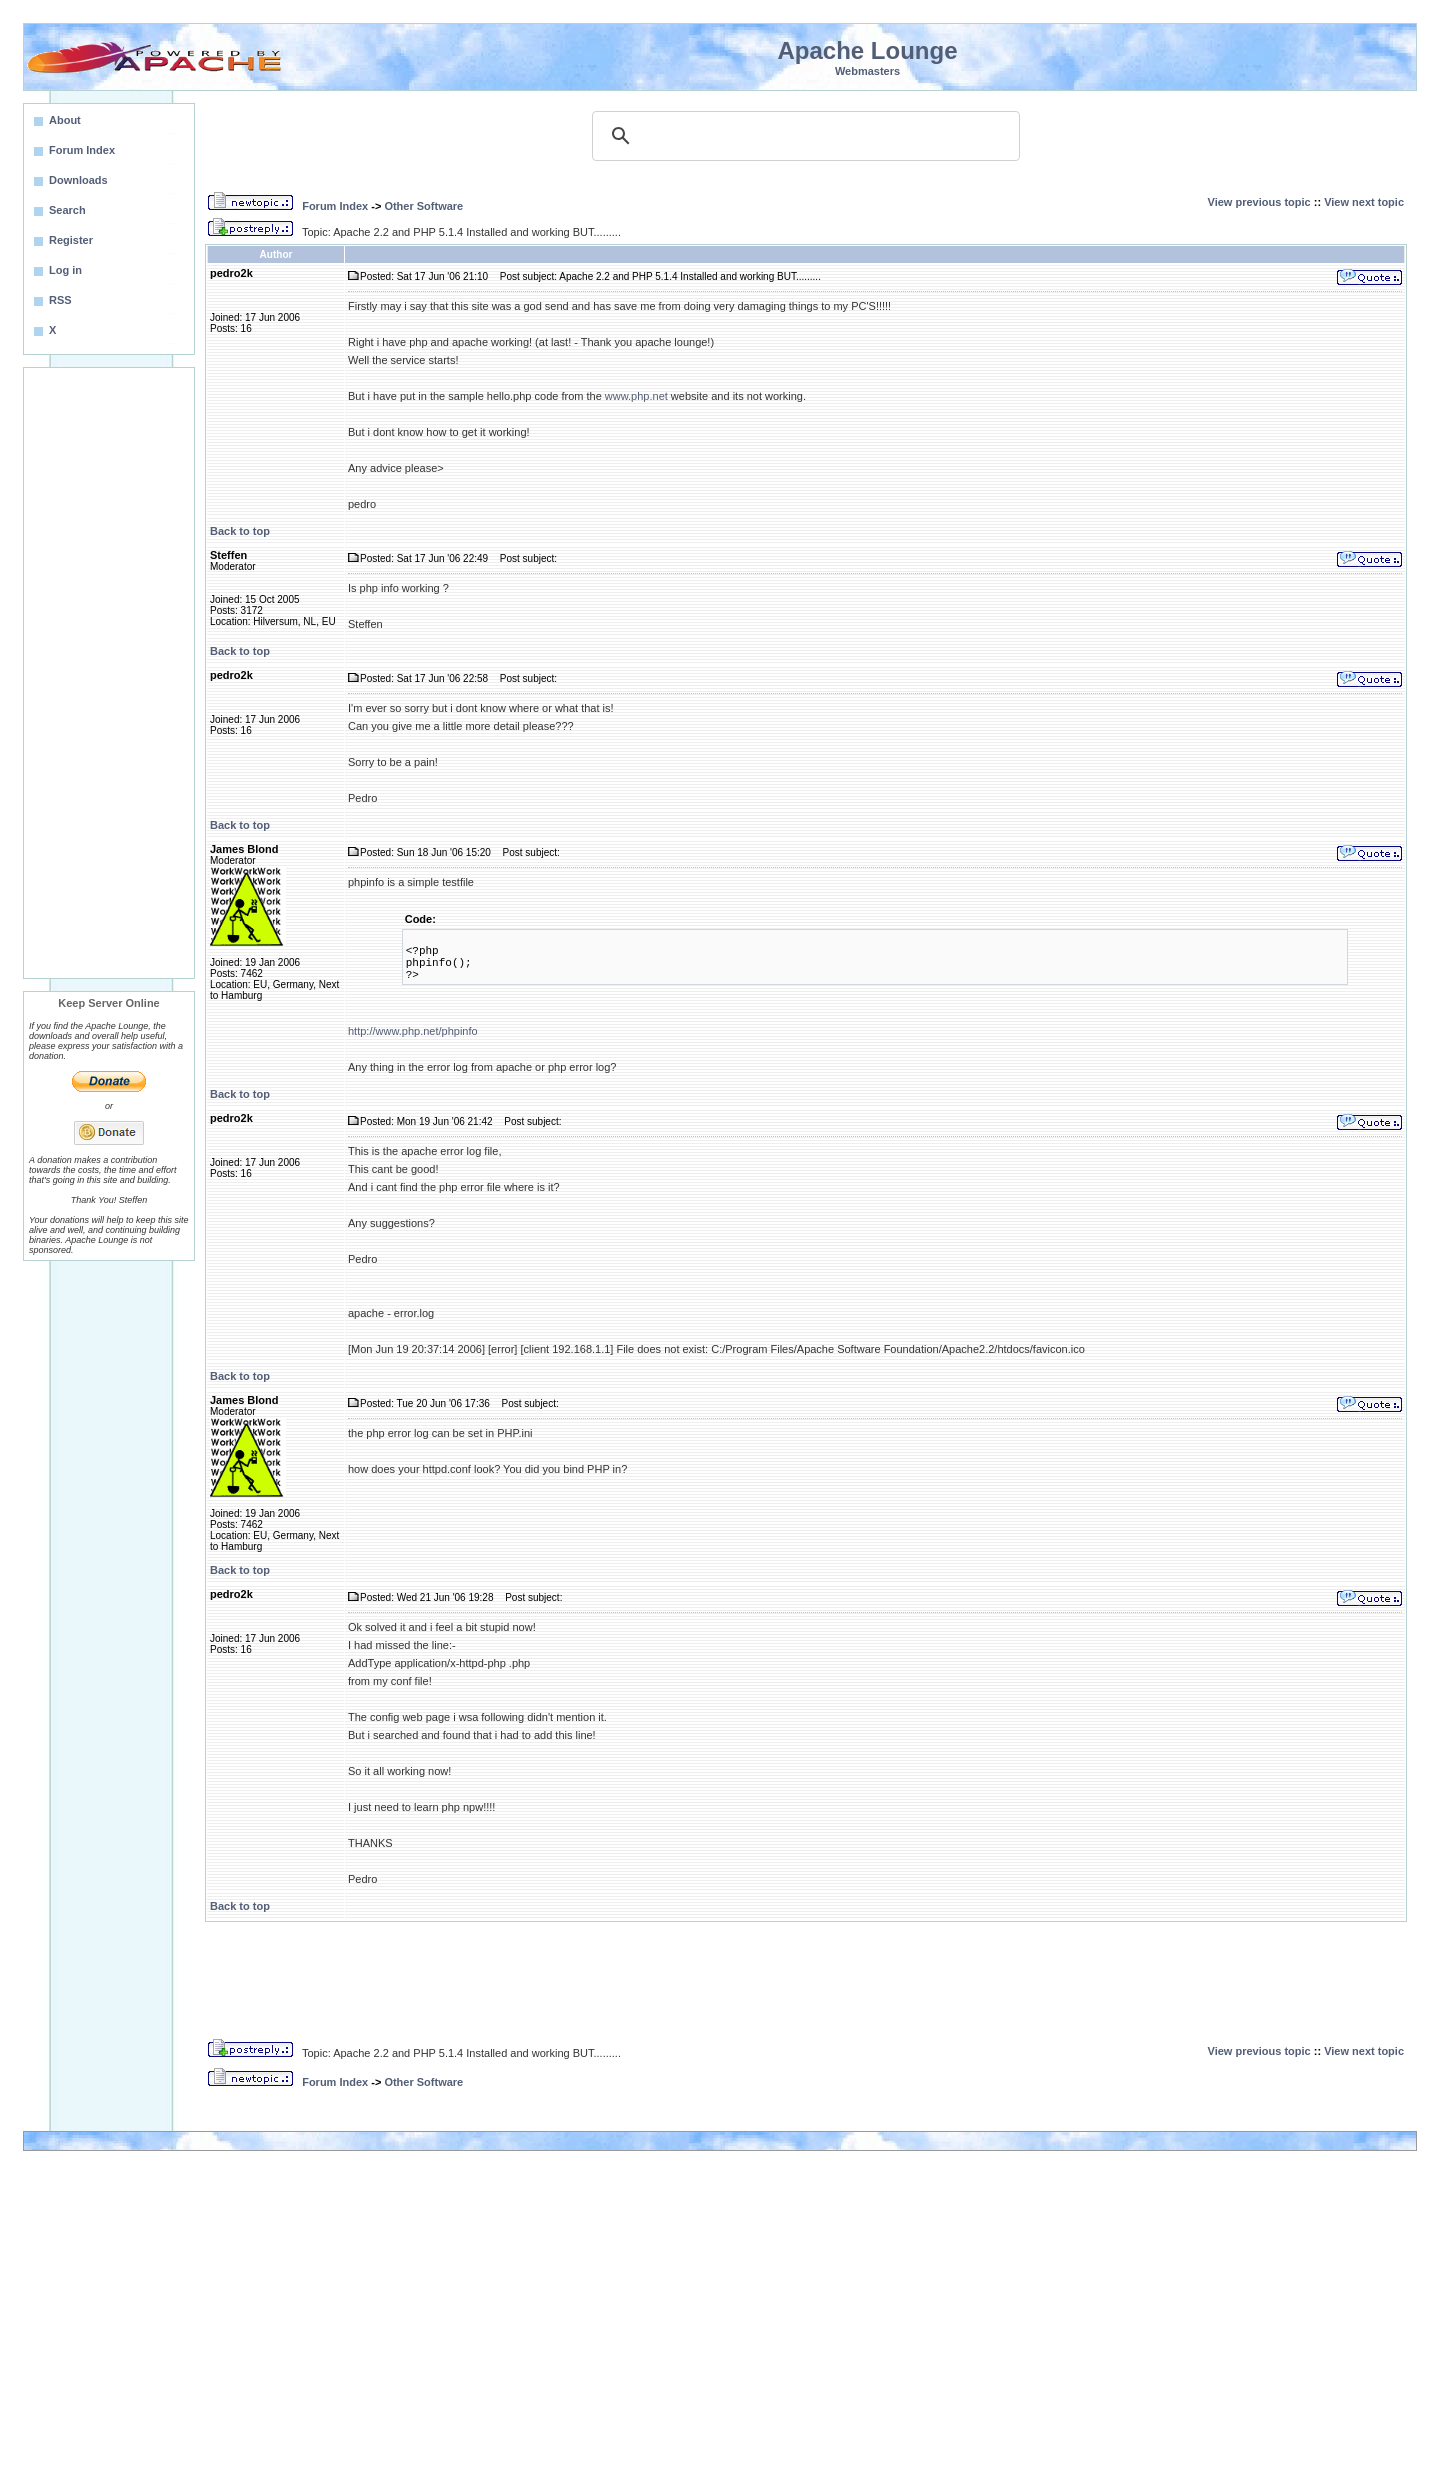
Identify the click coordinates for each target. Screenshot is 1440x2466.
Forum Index (335, 206)
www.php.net (636, 396)
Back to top (240, 531)
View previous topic (1259, 202)
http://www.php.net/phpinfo (413, 1031)
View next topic (1364, 202)
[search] (803, 136)
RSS (60, 300)
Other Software (423, 206)
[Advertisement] (109, 673)
